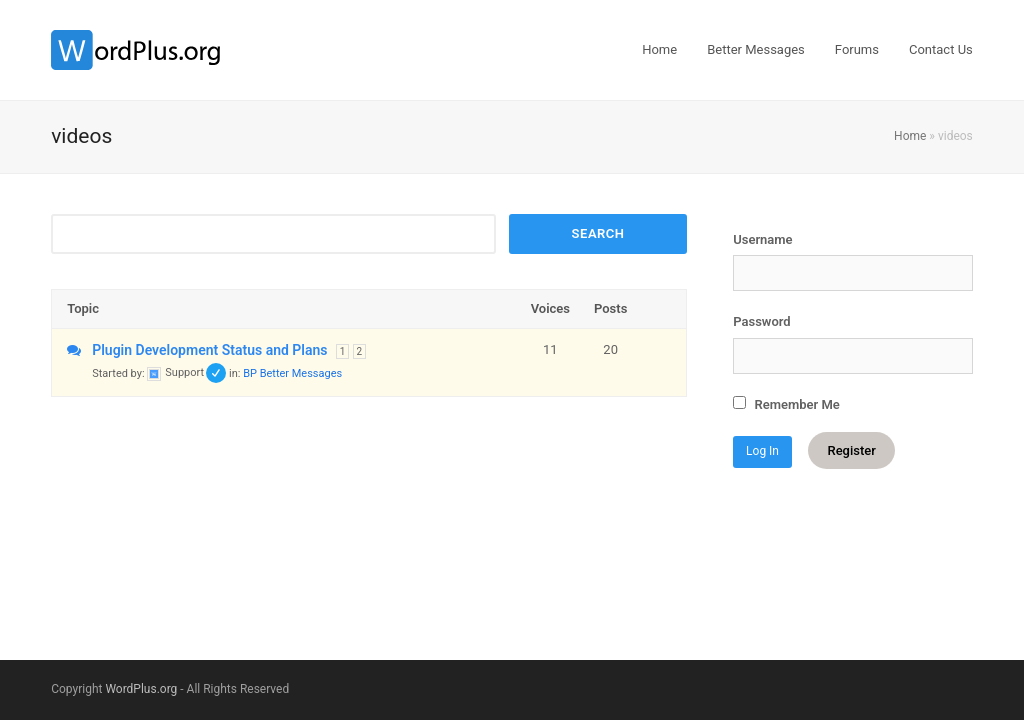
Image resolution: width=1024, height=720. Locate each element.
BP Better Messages (292, 372)
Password (761, 321)
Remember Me (786, 404)
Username (762, 239)
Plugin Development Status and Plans (209, 350)
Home (910, 136)
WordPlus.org (141, 689)
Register (851, 450)
